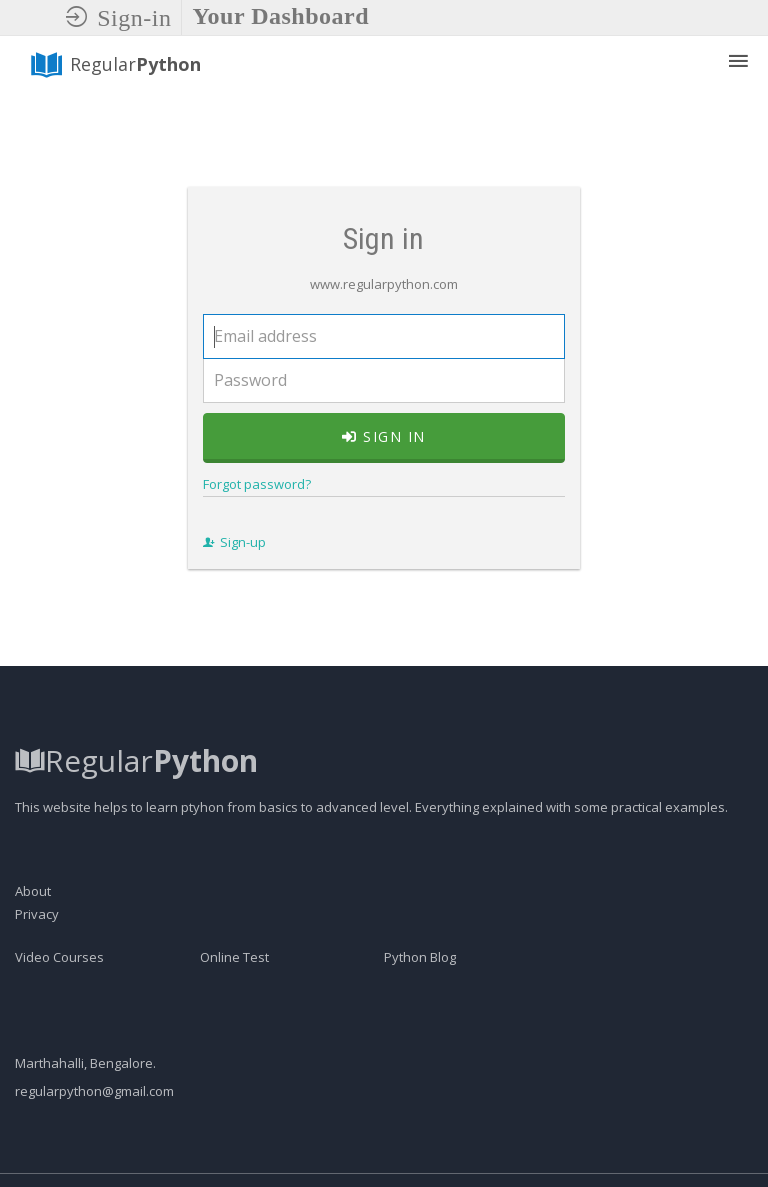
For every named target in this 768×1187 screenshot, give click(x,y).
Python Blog (420, 1000)
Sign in (384, 457)
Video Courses (59, 1000)
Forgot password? (248, 505)
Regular (115, 65)
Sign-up (225, 563)
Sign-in (118, 18)
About (33, 934)
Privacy (37, 957)
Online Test (234, 1000)
